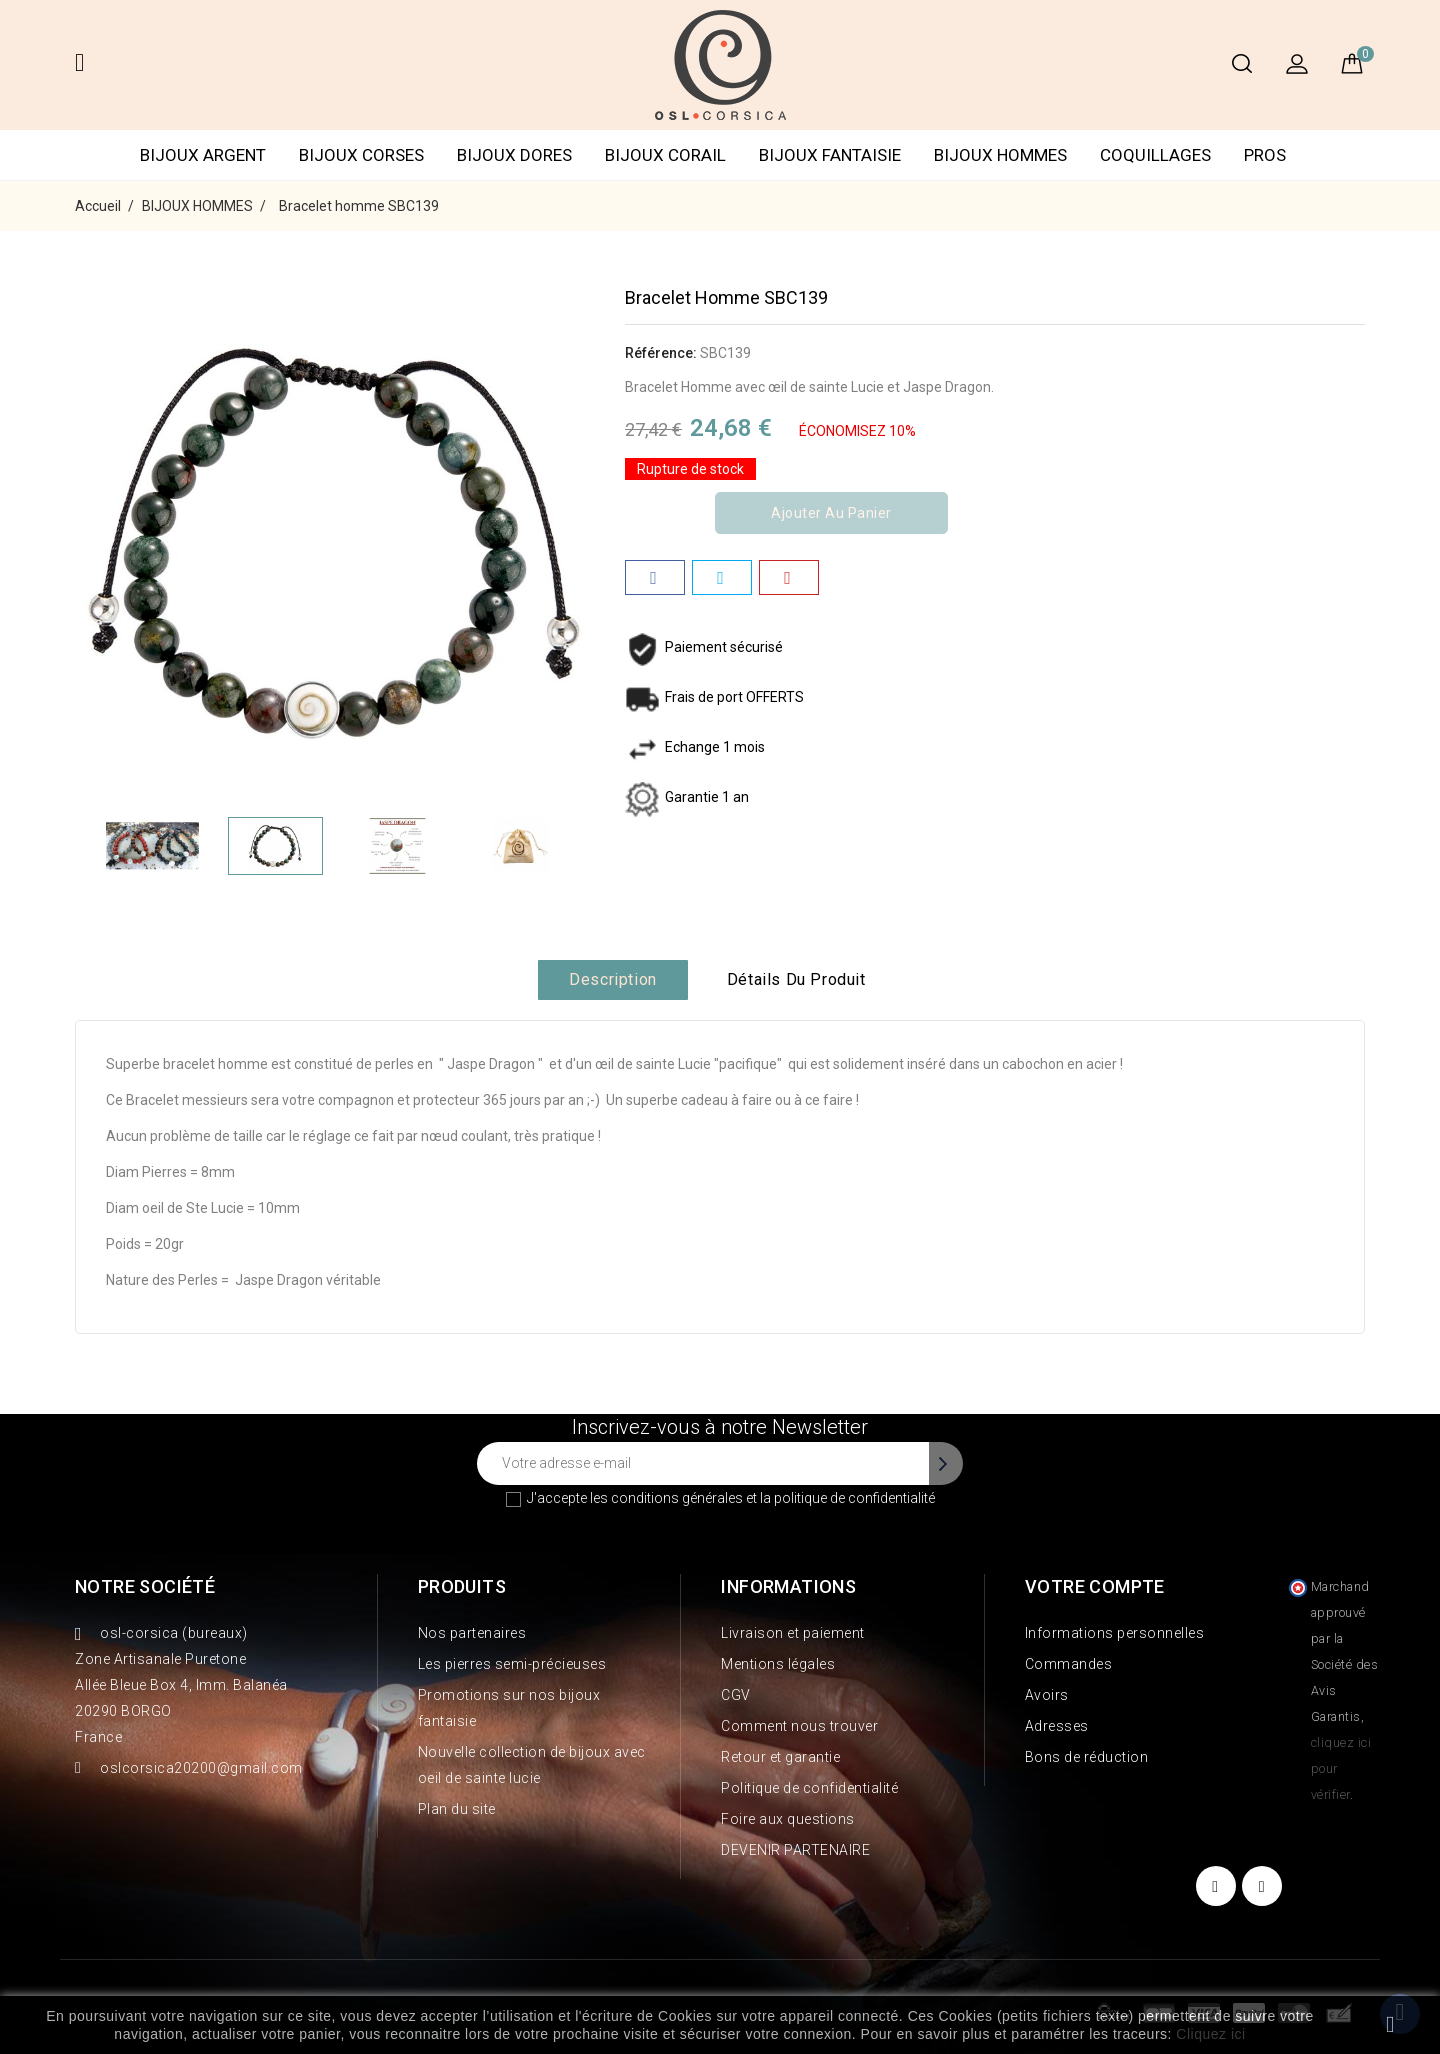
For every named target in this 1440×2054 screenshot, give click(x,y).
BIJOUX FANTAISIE (830, 155)
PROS (1265, 155)
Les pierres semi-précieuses (512, 1664)
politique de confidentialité (854, 1498)
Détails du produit (796, 979)
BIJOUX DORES (514, 155)
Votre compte (1095, 1586)
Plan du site (457, 1809)
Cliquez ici (1210, 2034)
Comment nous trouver (799, 1726)
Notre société (145, 1586)
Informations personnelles (1115, 1633)
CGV (736, 1695)
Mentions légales (778, 1664)
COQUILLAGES (1155, 155)
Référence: (661, 353)
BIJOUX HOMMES (1000, 155)
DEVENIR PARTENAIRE (795, 1850)
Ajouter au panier (831, 513)
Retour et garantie (780, 1757)
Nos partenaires (472, 1633)
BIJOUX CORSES (361, 155)
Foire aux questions (788, 1819)
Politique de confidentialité (809, 1788)
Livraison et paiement (793, 1633)
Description (613, 979)
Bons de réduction (1087, 1757)
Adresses (1057, 1726)
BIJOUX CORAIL (665, 155)
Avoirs (1047, 1695)
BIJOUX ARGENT (203, 155)
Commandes (1069, 1664)
